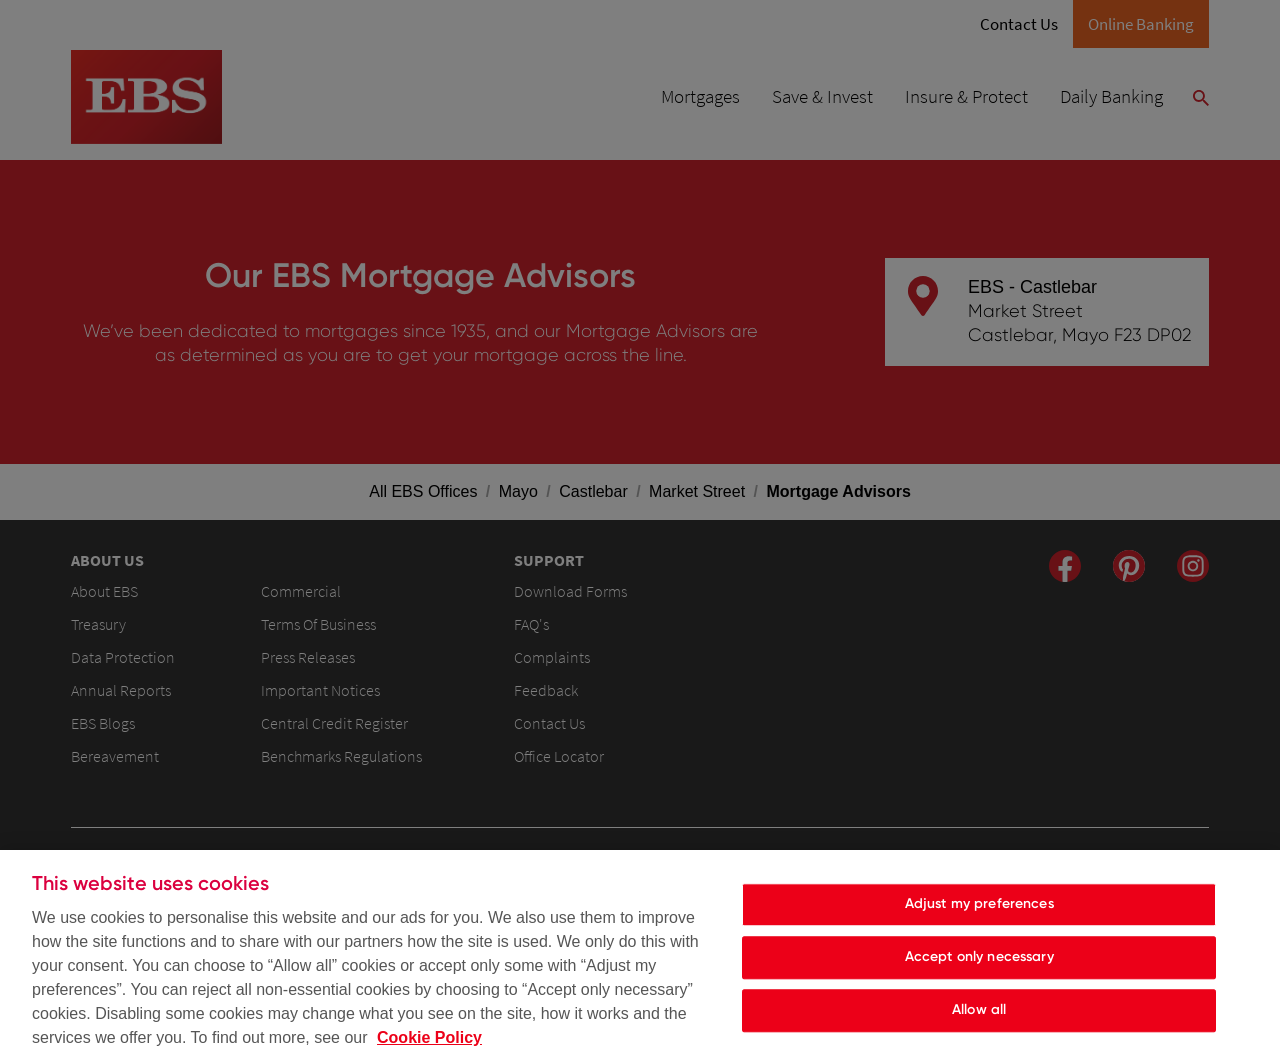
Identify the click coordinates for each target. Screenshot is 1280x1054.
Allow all (979, 1018)
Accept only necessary (979, 966)
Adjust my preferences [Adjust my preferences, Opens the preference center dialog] (979, 913)
